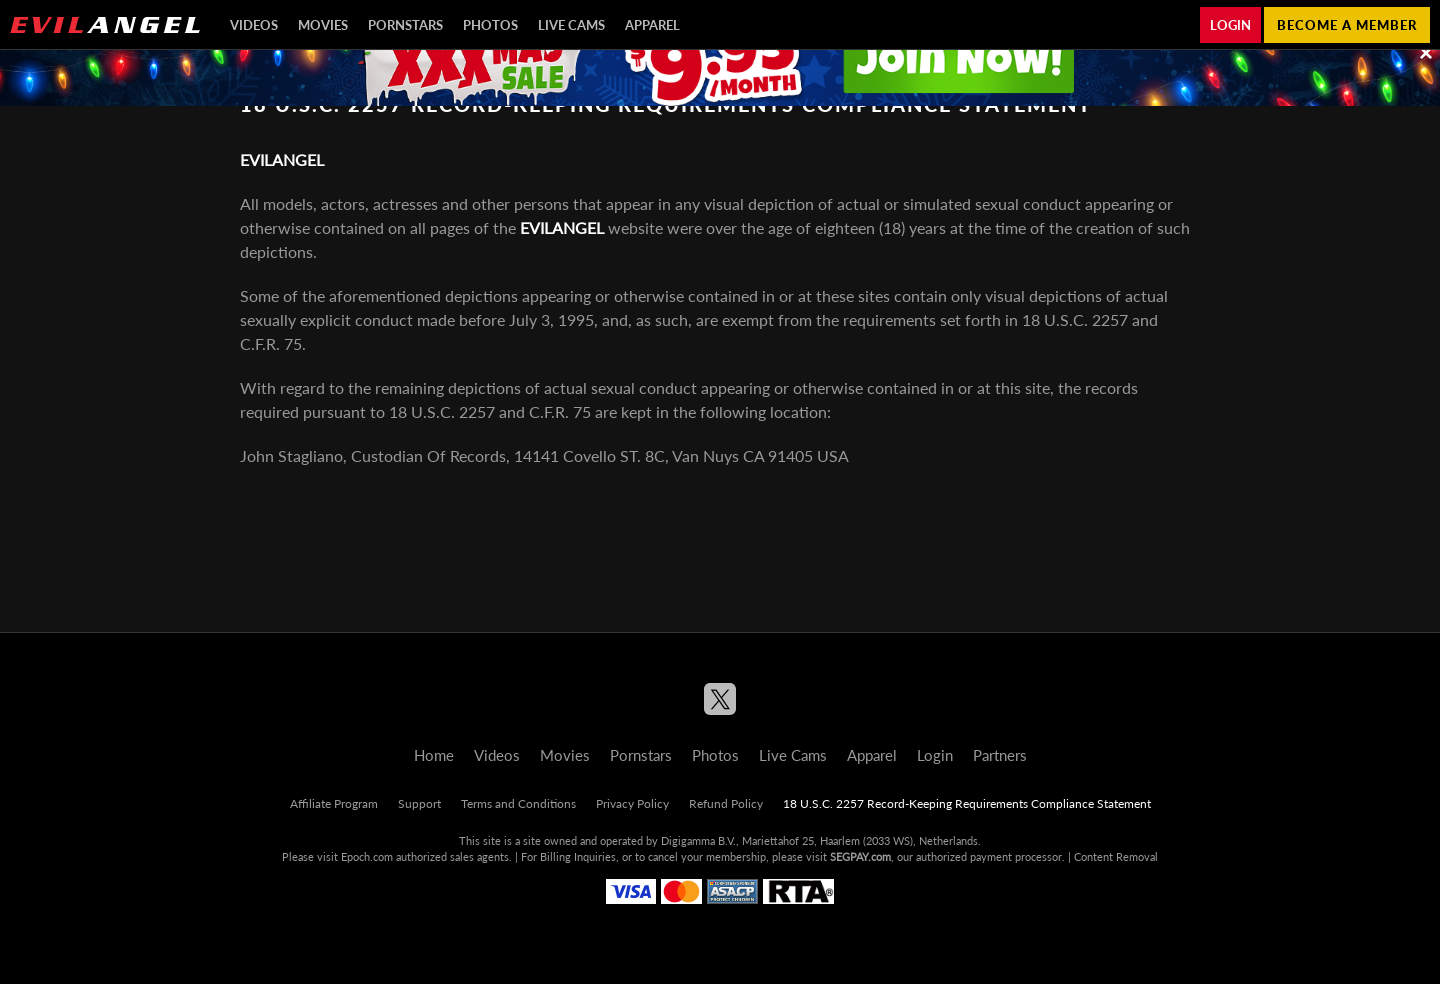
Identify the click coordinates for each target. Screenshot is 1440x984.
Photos (490, 25)
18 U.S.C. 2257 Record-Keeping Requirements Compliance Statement (967, 803)
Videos (254, 25)
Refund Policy (726, 803)
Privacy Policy (632, 803)
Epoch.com (367, 856)
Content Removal (1116, 856)
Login (1230, 25)
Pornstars (405, 25)
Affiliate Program (334, 803)
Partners (1000, 755)
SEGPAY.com (860, 856)
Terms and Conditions (518, 803)
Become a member (1347, 25)
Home (434, 755)
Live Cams (571, 25)
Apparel (652, 25)
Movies (323, 25)
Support (419, 803)
